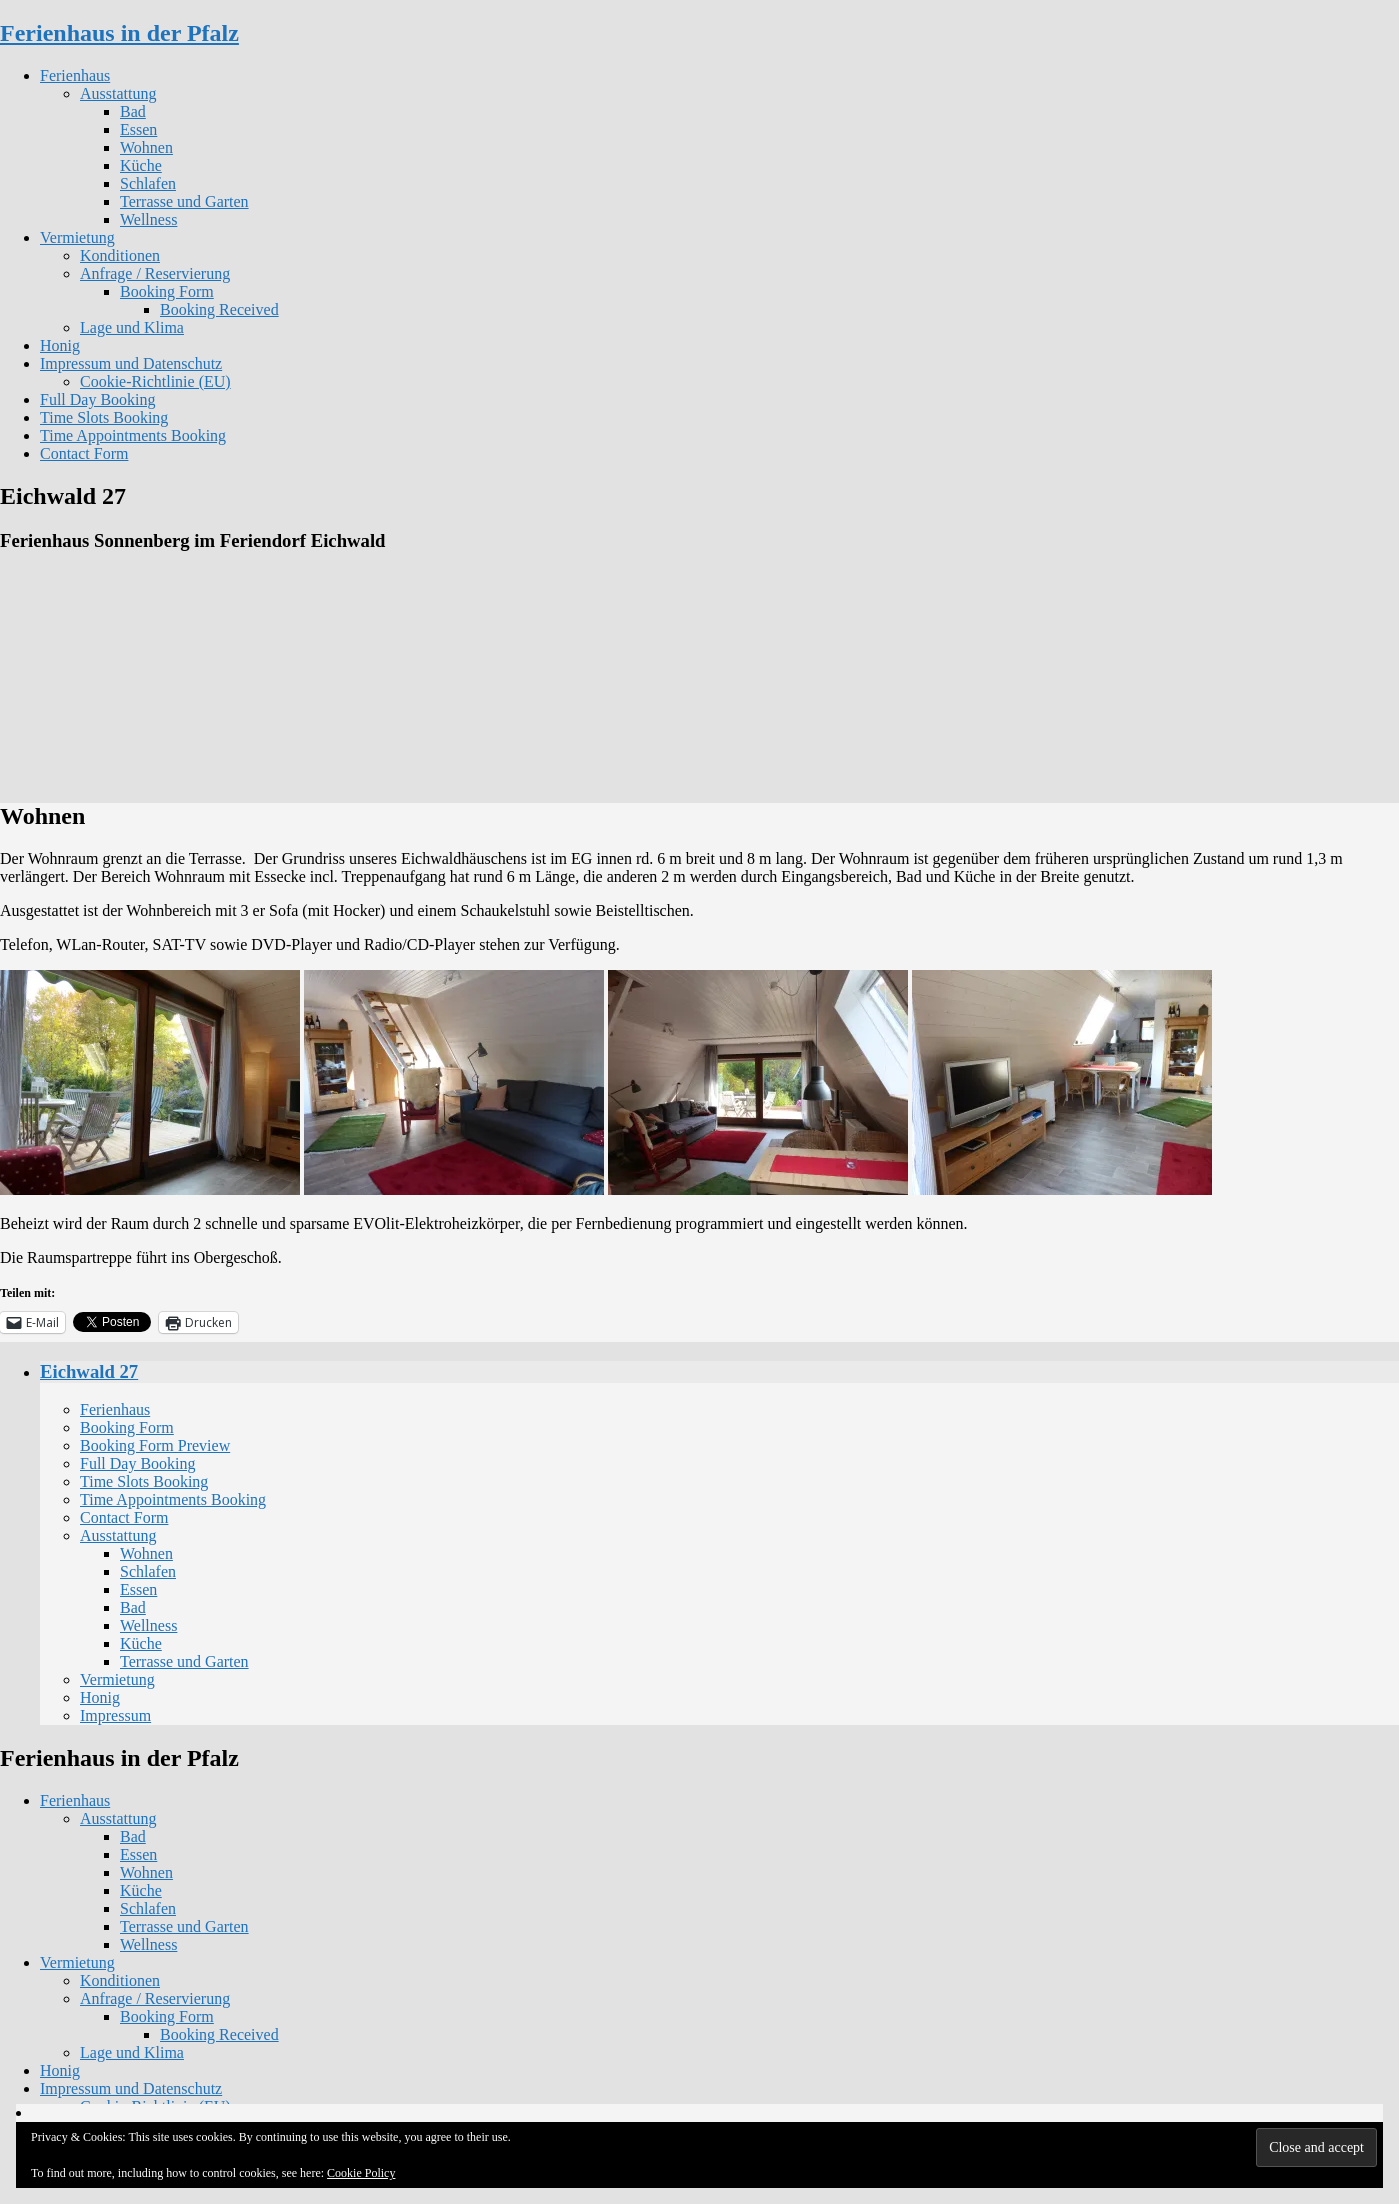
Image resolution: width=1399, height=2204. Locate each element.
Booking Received (219, 309)
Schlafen (148, 183)
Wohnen (146, 147)
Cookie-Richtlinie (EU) (155, 381)
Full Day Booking (98, 399)
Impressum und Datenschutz (131, 363)
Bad (133, 111)
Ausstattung (118, 93)
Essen (138, 129)
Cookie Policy (361, 2173)
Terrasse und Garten (184, 201)
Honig (60, 345)
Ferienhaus (75, 75)
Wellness (148, 219)
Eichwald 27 (89, 1371)
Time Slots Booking (104, 417)
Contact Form (84, 453)
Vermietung (77, 237)
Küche (141, 165)
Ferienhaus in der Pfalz (119, 33)
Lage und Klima (132, 327)
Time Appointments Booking (133, 435)
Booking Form (167, 291)
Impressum (115, 1715)
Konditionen (120, 255)
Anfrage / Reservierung (155, 273)
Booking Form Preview (155, 1445)
